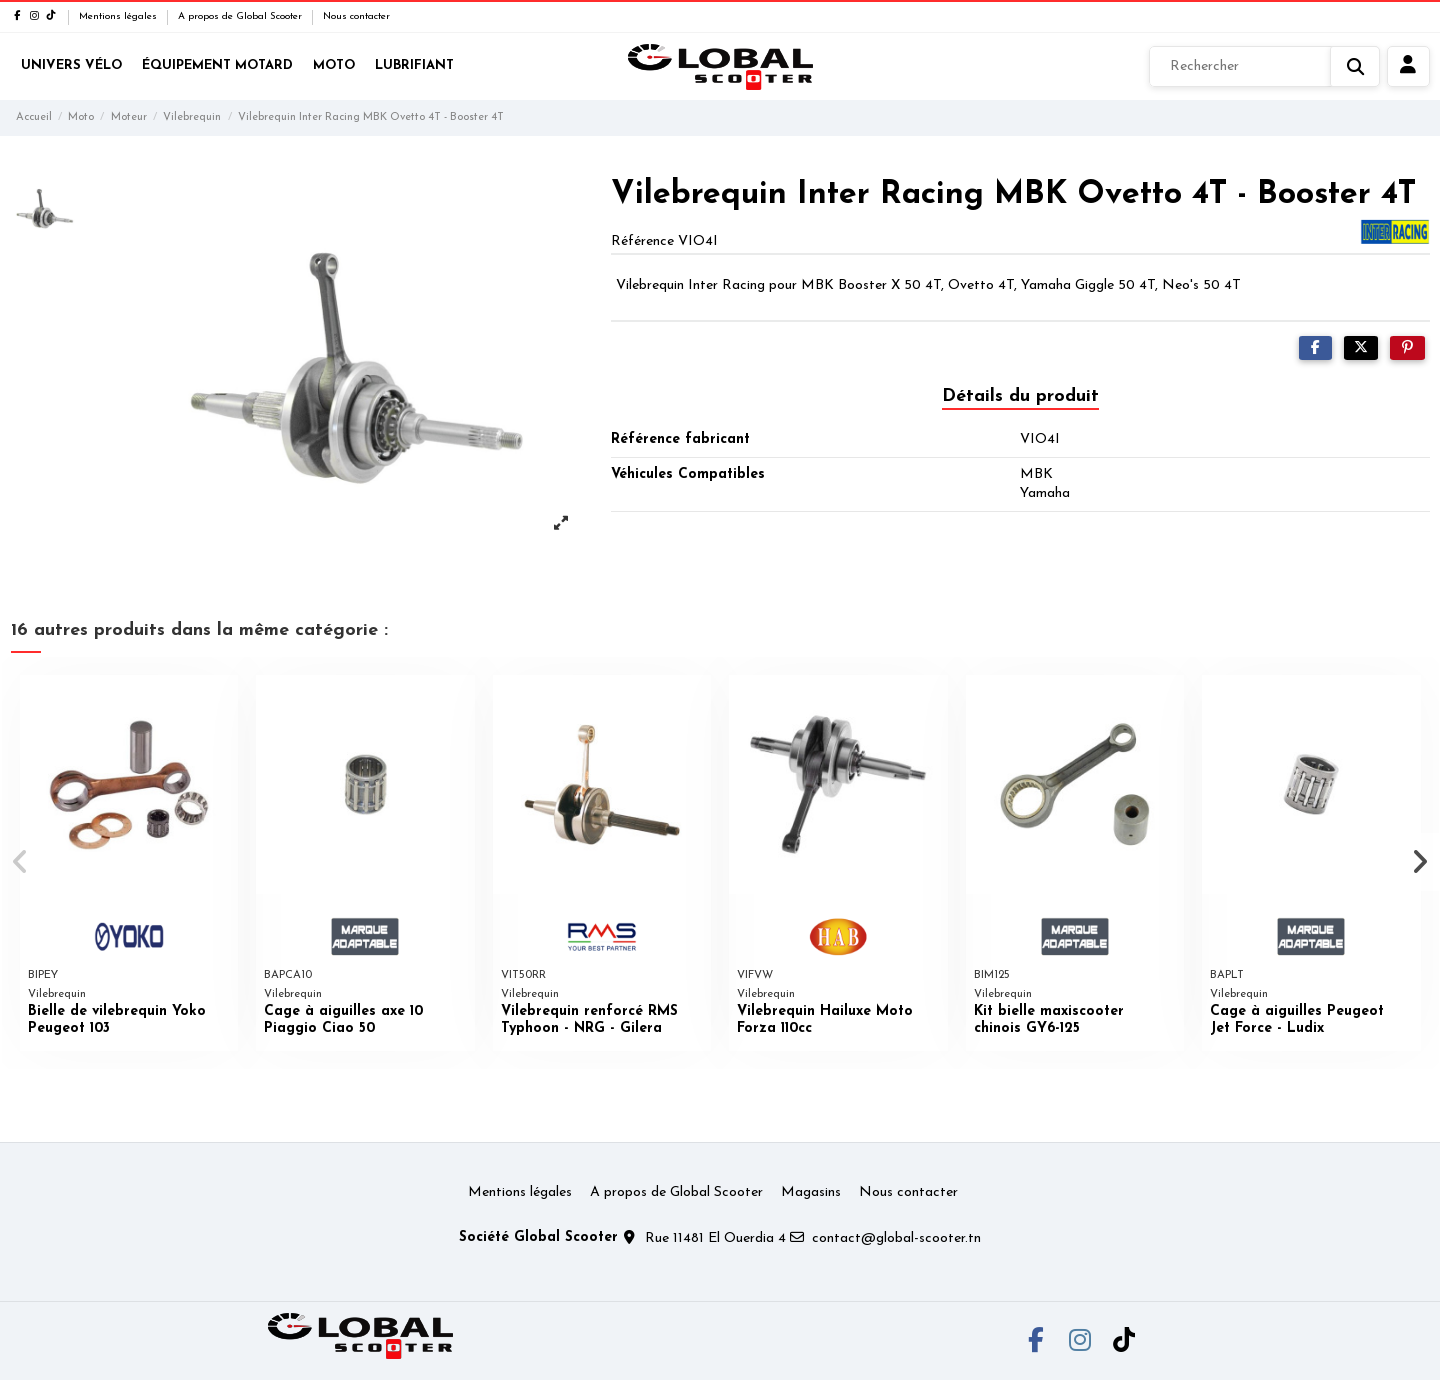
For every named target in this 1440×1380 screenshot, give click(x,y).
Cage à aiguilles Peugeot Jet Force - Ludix (1297, 1020)
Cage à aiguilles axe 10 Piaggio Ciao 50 (343, 1020)
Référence (642, 241)
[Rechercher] (1264, 67)
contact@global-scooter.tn (896, 1238)
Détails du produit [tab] (1020, 396)
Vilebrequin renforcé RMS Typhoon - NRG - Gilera (589, 1020)
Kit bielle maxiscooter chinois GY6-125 (1049, 1020)
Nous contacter (356, 16)
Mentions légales (119, 16)
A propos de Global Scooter (241, 16)
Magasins (811, 1192)
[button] (21, 862)
